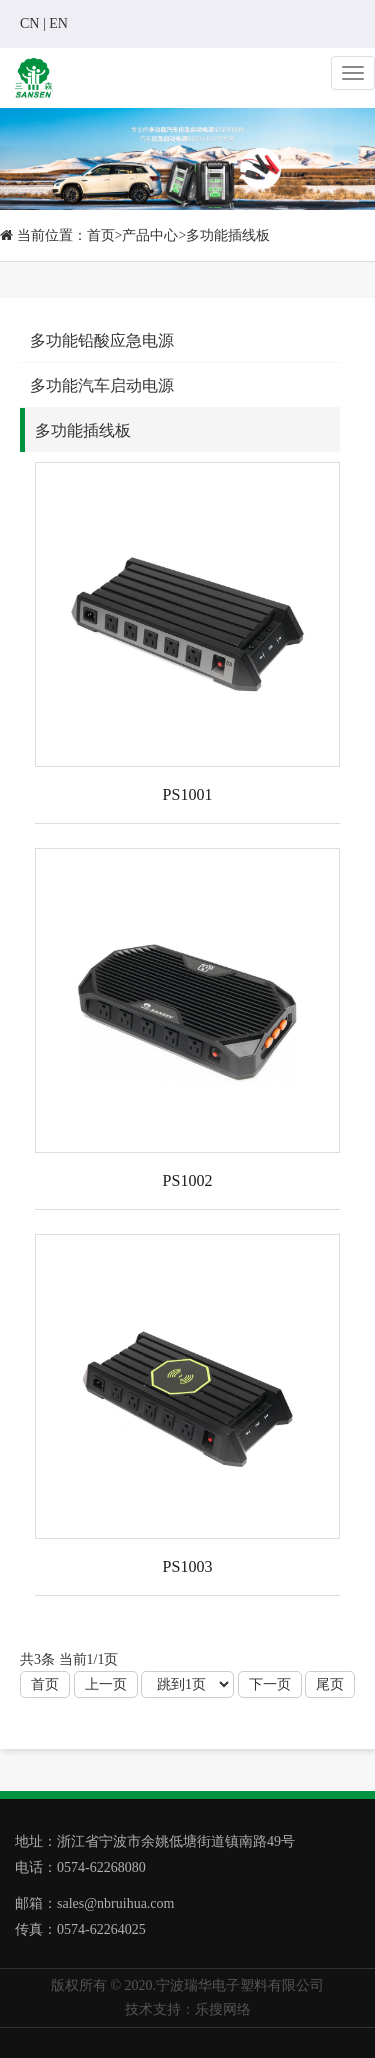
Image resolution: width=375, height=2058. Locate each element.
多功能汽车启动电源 (102, 385)
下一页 (270, 1684)
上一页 (106, 1684)
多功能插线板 (228, 235)
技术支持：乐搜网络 (188, 2009)
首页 (101, 235)
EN (58, 23)
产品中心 (150, 235)
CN (29, 23)
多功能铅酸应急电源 (102, 340)
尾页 (330, 1684)
